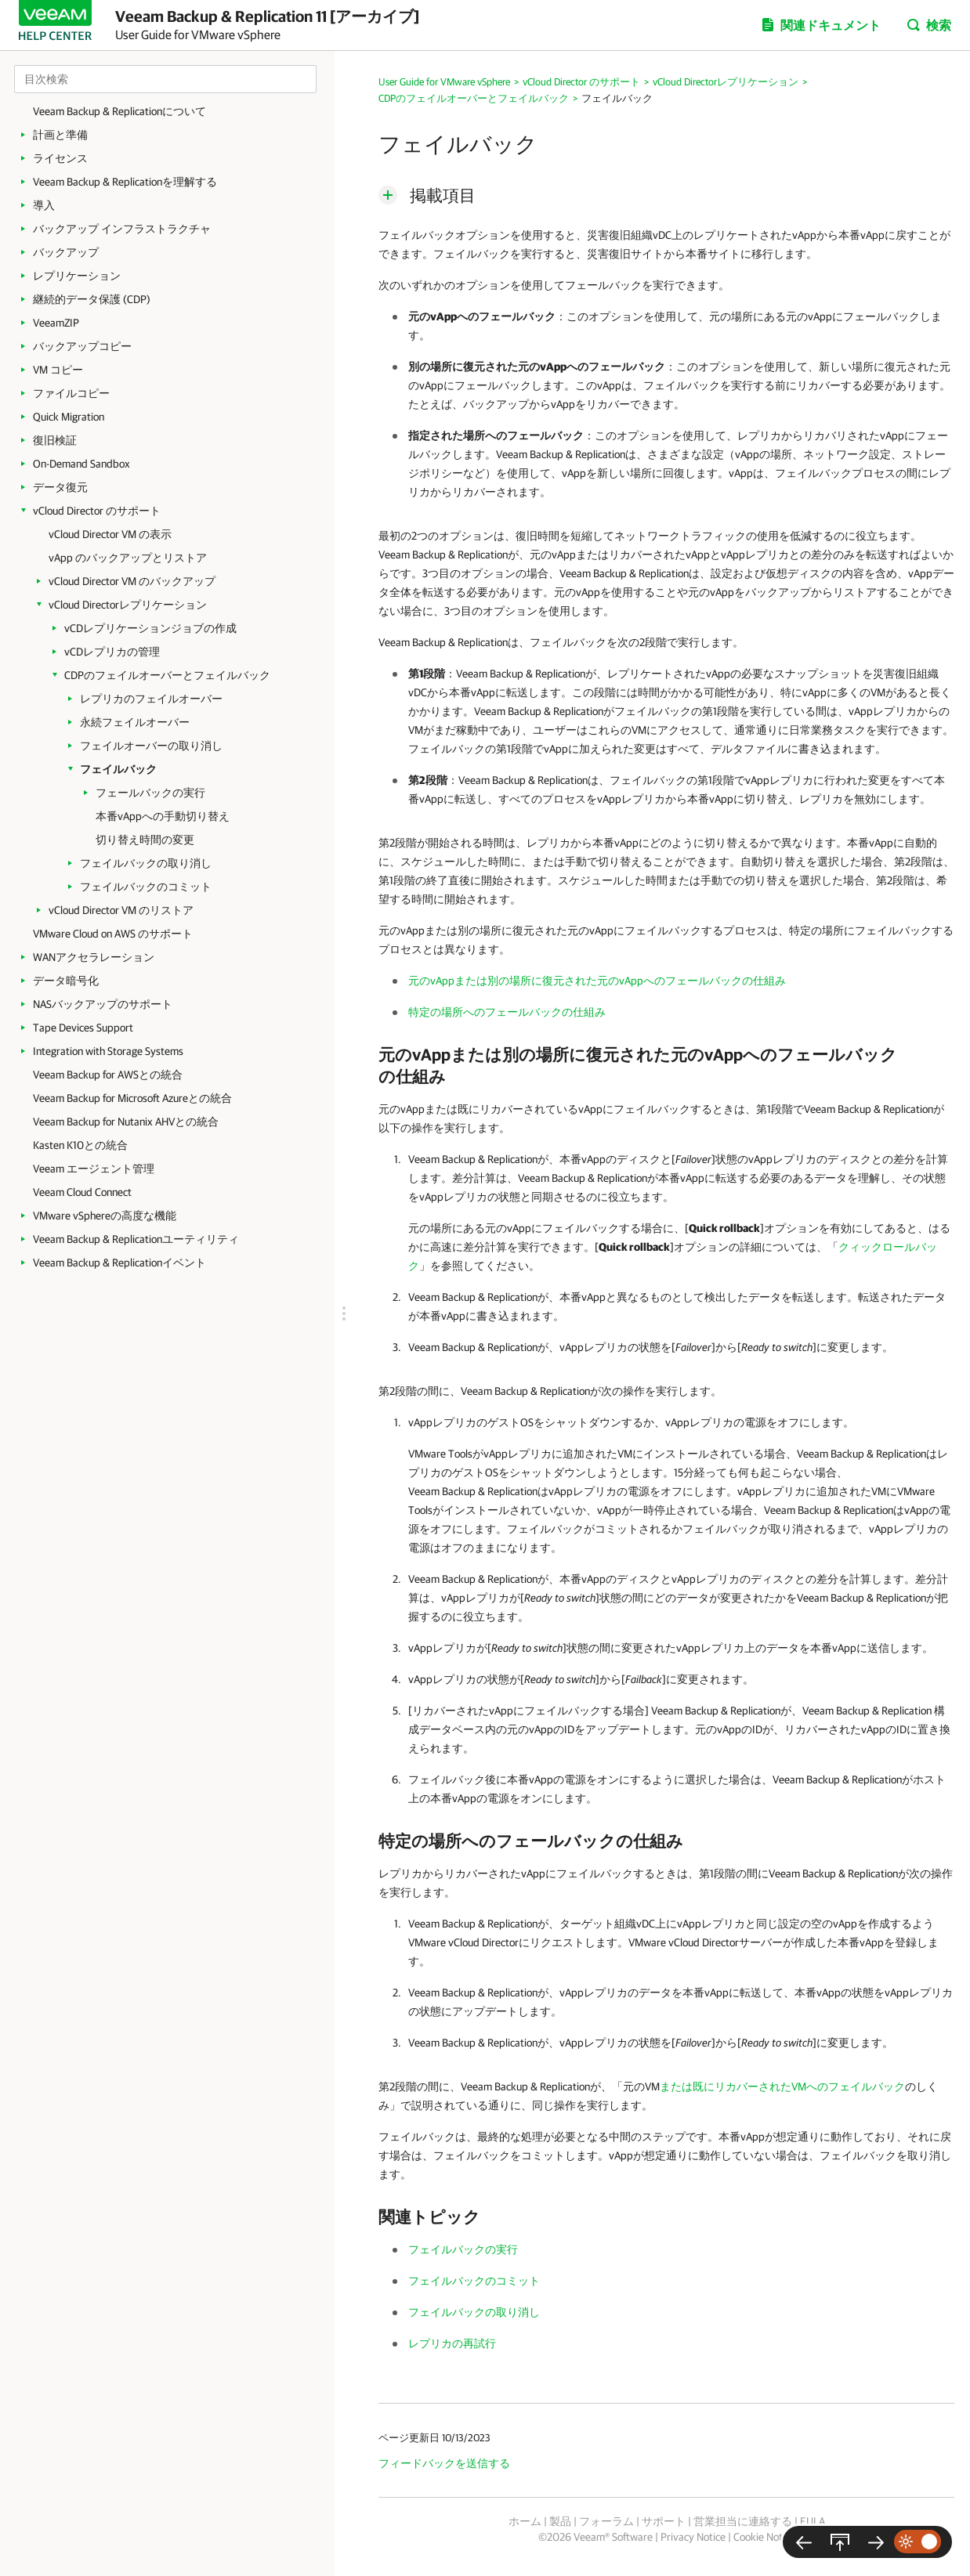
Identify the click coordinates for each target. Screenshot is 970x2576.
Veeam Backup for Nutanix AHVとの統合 (126, 1121)
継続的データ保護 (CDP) (91, 299)
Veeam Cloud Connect (82, 1192)
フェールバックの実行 (150, 792)
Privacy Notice (693, 2537)
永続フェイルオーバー (135, 722)
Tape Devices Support (83, 1027)
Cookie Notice (764, 2537)
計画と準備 (60, 134)
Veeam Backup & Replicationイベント (119, 1262)
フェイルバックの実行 (463, 2249)
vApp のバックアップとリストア (128, 557)
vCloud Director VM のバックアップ (132, 581)
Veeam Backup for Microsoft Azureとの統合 (132, 1098)
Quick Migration (68, 416)
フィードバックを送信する (444, 2463)
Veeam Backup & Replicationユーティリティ (136, 1239)
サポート (664, 2521)
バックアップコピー (82, 346)
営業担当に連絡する (742, 2521)
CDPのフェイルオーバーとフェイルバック (167, 675)
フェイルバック (118, 769)
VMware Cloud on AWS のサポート (113, 933)
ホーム (525, 2521)
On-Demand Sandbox (81, 463)
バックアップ (66, 252)
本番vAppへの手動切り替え (163, 816)
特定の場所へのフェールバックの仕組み (507, 1012)
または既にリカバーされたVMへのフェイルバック (782, 2086)
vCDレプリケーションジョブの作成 (150, 628)
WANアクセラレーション (93, 957)
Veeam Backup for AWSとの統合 (108, 1074)
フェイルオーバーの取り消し (151, 745)
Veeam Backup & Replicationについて (119, 111)
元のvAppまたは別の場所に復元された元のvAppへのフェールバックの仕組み (597, 980)
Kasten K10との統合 (80, 1145)
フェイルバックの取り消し (146, 863)
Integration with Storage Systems (108, 1051)
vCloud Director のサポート (97, 510)
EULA (812, 2521)
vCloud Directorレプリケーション (128, 604)
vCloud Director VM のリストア (121, 910)
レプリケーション (77, 275)
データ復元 (60, 487)
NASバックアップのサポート (102, 1004)
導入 (44, 205)
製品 (560, 2521)
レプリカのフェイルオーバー (151, 698)
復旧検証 (55, 440)
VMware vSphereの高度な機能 (104, 1215)
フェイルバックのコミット (146, 886)
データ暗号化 (66, 980)
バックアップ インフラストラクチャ (122, 228)
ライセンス (60, 158)
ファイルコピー (71, 393)
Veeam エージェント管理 (93, 1168)
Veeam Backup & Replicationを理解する (125, 181)
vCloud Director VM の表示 (110, 534)
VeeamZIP (56, 322)
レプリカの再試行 (452, 2343)
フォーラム (606, 2521)
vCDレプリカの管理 (112, 651)
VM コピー (58, 369)
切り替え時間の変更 (145, 839)
